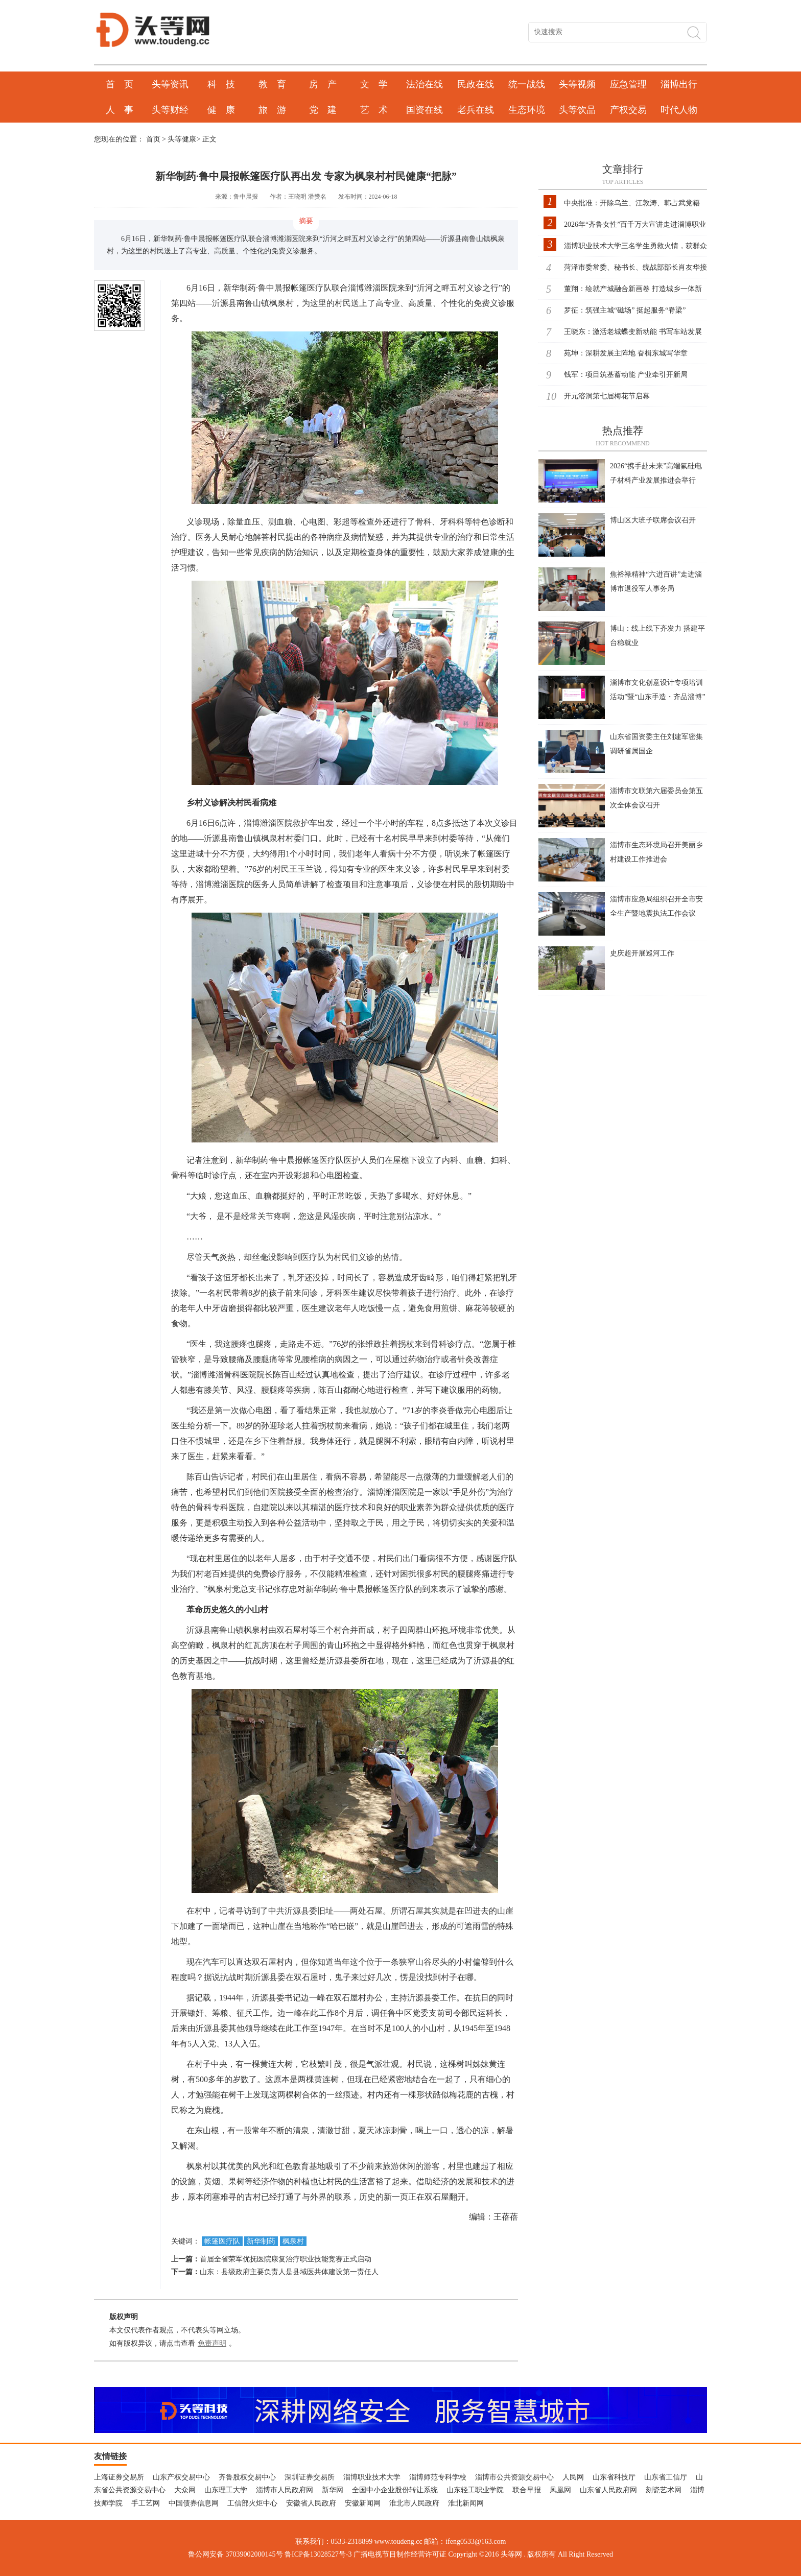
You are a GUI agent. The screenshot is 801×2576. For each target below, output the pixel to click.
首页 (153, 139)
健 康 (221, 110)
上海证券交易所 (119, 2477)
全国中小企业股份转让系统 (395, 2490)
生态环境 (526, 110)
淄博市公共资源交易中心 (514, 2477)
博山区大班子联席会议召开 (653, 520)
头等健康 (182, 139)
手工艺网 (145, 2503)
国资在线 (424, 110)
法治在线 (424, 84)
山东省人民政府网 (608, 2490)
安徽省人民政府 (311, 2503)
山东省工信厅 (665, 2477)
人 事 (119, 110)
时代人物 (679, 110)
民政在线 (475, 84)
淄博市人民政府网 (284, 2490)
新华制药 (261, 2241)
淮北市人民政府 (414, 2503)
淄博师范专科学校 (437, 2477)
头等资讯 (170, 84)
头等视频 (577, 84)
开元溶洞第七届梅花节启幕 (607, 396)
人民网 (573, 2477)
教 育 (272, 84)
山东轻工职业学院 (475, 2490)
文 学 (374, 84)
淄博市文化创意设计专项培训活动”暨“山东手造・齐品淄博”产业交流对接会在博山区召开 (657, 697)
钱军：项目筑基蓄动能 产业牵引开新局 (626, 374)
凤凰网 (560, 2490)
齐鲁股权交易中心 (247, 2477)
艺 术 (374, 110)
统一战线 (526, 84)
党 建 (323, 110)
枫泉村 (293, 2241)
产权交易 (628, 110)
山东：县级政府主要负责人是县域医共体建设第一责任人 (289, 2272)
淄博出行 (679, 84)
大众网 (185, 2490)
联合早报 (526, 2490)
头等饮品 (577, 110)
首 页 (119, 84)
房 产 (323, 84)
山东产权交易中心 (181, 2477)
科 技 (221, 84)
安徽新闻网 (363, 2503)
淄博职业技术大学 (371, 2477)
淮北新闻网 (466, 2503)
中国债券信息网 (194, 2503)
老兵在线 (475, 110)
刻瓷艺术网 (663, 2490)
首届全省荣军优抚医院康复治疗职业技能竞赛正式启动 (285, 2259)
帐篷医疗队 (222, 2241)
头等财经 (170, 110)
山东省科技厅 (614, 2477)
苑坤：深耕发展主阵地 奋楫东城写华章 (626, 353)
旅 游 (272, 110)
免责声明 (212, 2343)
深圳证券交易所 (310, 2477)
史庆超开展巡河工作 (642, 953)
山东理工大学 (225, 2490)
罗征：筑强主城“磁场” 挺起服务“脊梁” (625, 310)
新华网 (332, 2490)
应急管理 (628, 84)
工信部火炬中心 (252, 2503)
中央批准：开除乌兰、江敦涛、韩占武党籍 (632, 203)
